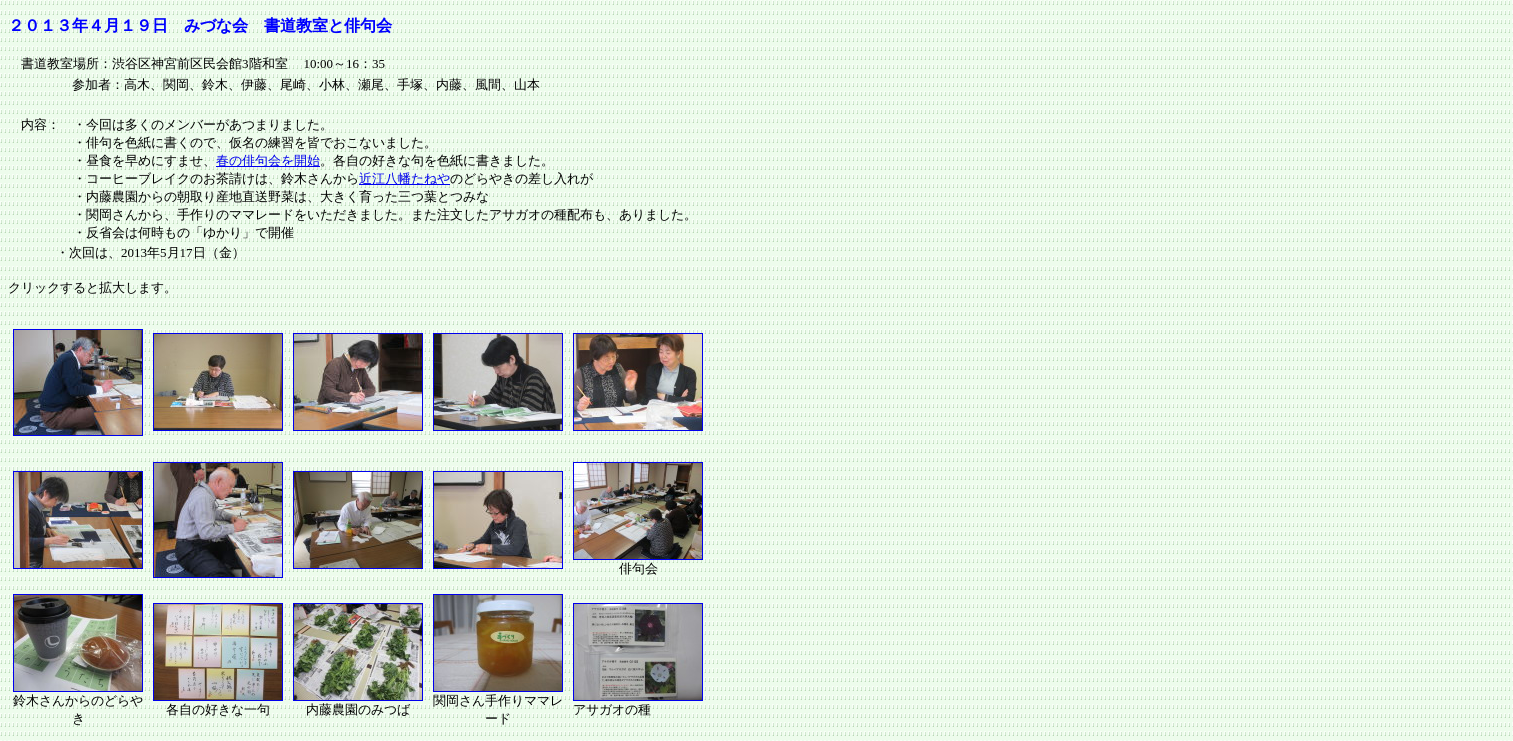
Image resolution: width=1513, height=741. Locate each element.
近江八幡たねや (404, 178)
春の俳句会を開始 (268, 160)
